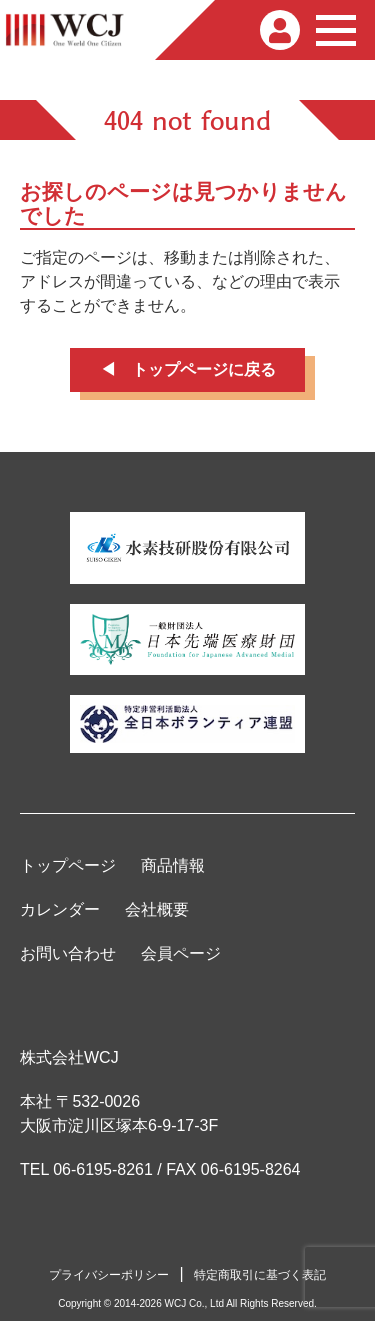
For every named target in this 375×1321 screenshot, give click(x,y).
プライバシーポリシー (109, 1275)
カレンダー (60, 909)
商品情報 (173, 865)
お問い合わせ (68, 953)
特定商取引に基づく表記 (260, 1275)
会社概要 (157, 909)
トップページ (68, 865)
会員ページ (181, 953)
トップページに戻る (204, 369)
